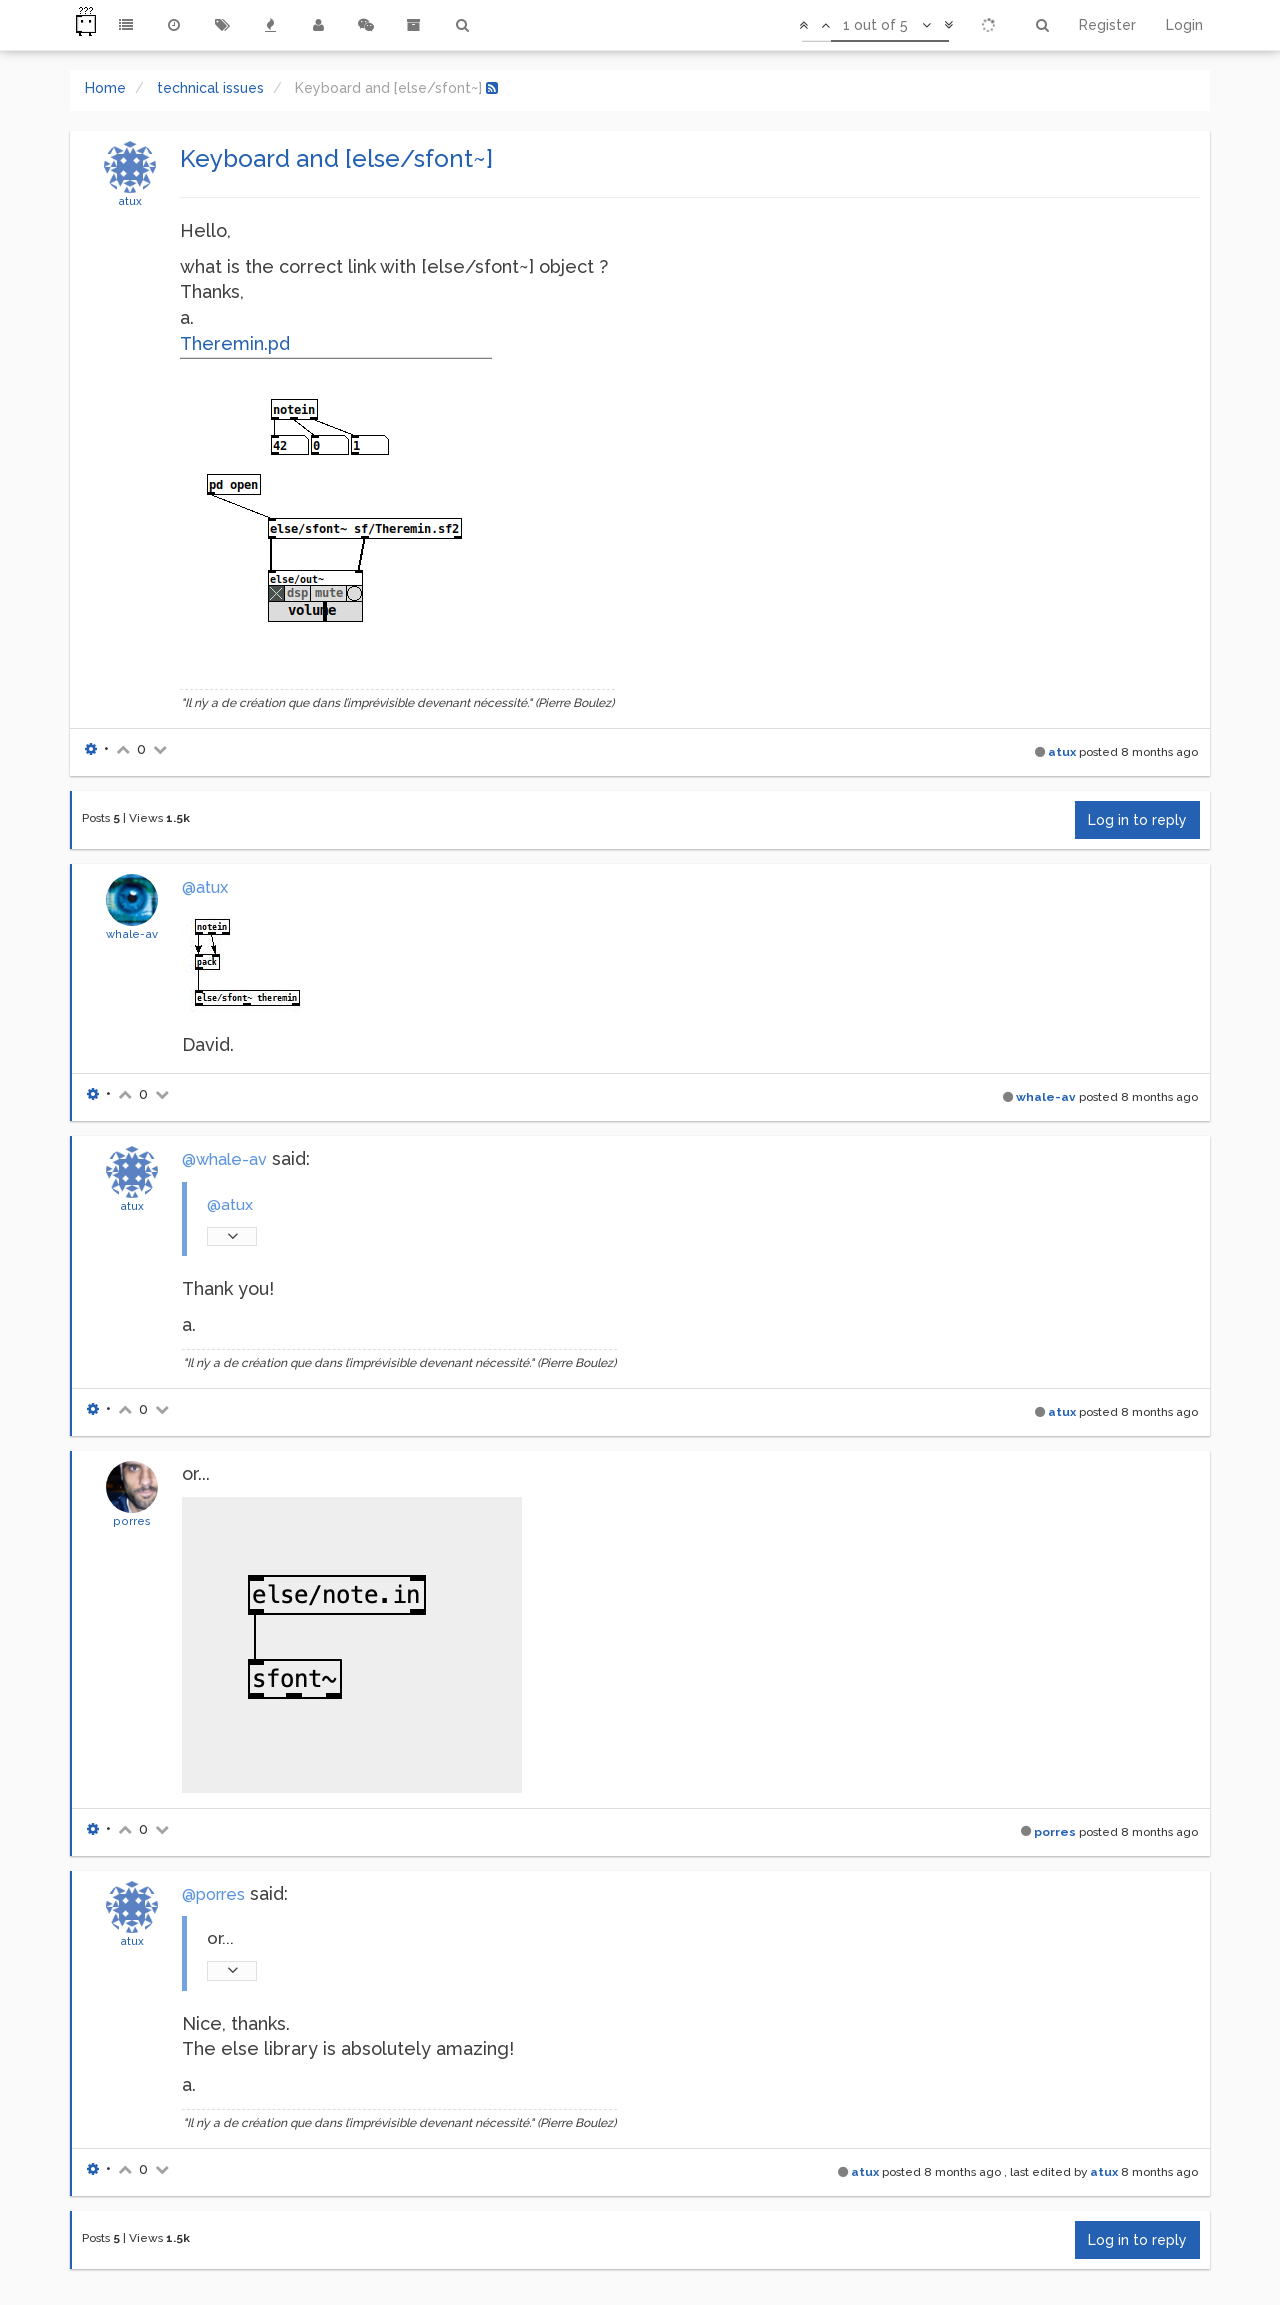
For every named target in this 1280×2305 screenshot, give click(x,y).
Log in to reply (1137, 820)
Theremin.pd (235, 343)
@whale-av (224, 1159)
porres (132, 1521)
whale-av (132, 934)
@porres (213, 1894)
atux (130, 201)
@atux (205, 887)
